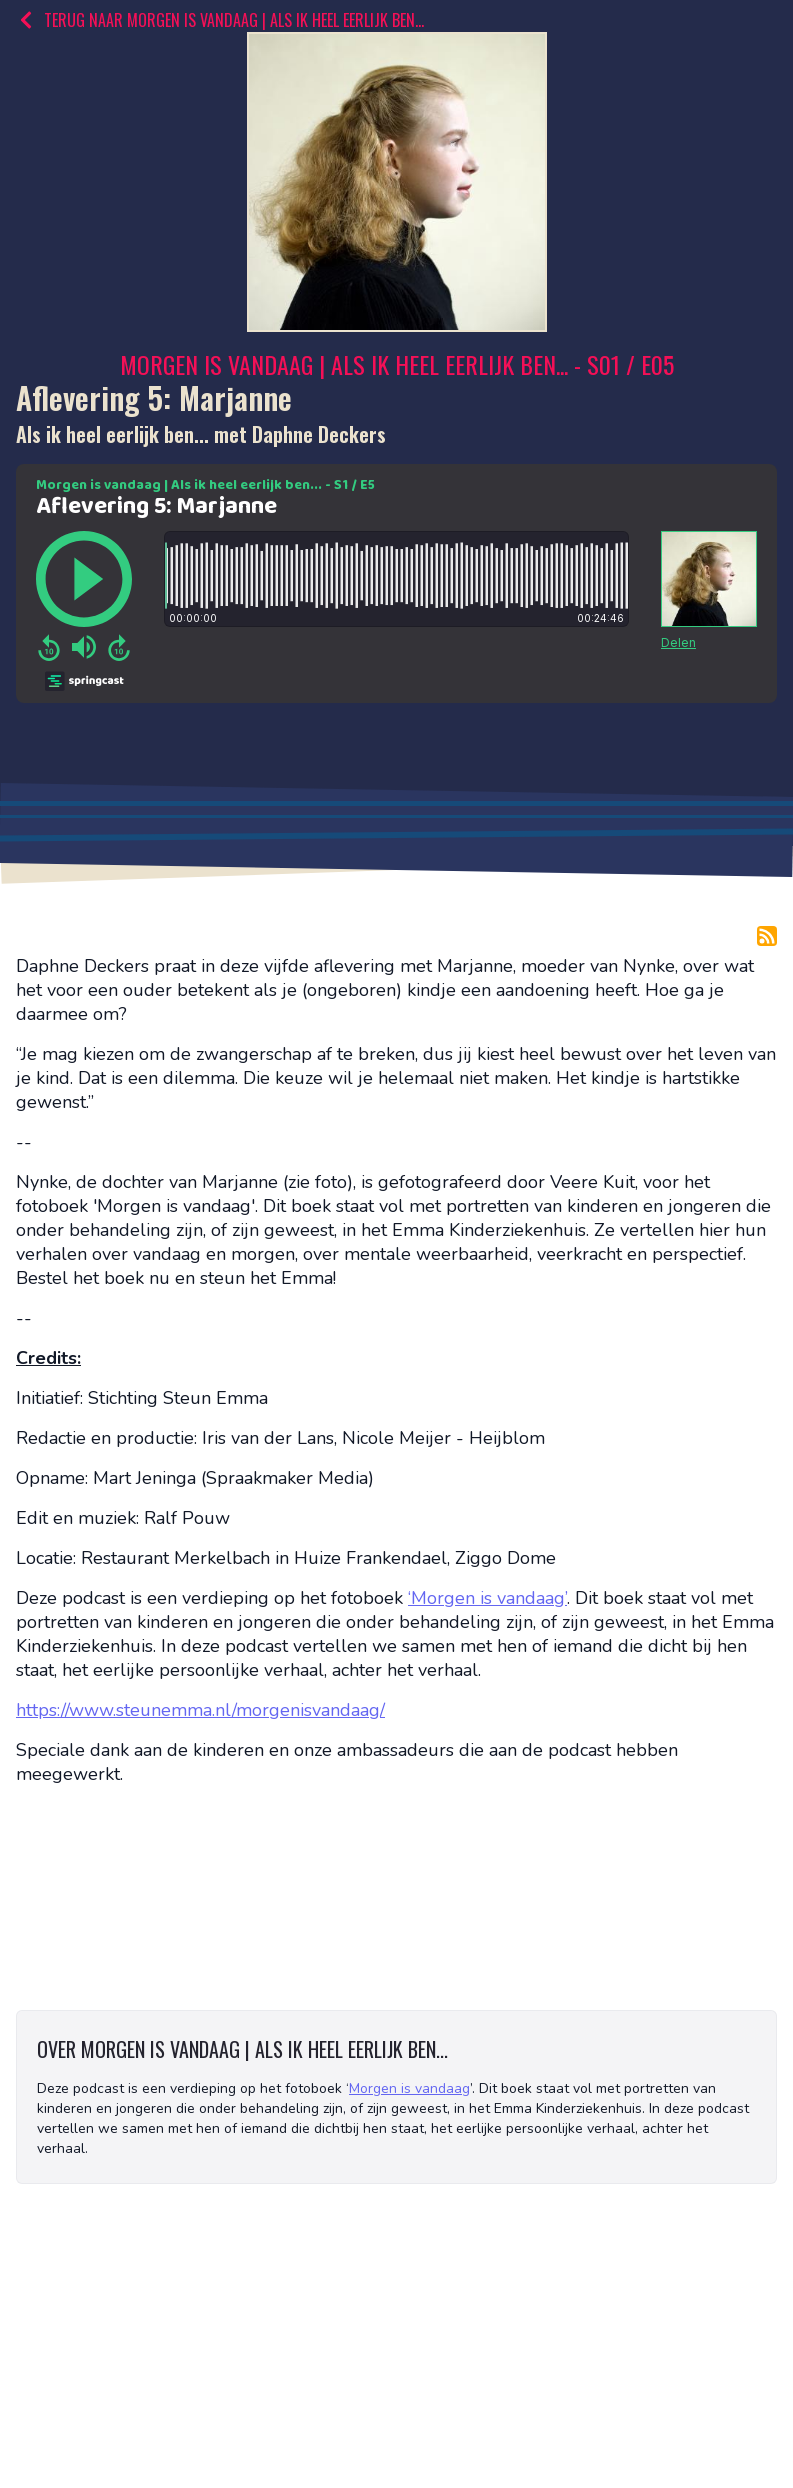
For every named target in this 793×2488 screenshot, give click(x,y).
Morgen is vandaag (409, 2088)
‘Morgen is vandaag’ (487, 1598)
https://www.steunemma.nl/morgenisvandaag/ (200, 1710)
